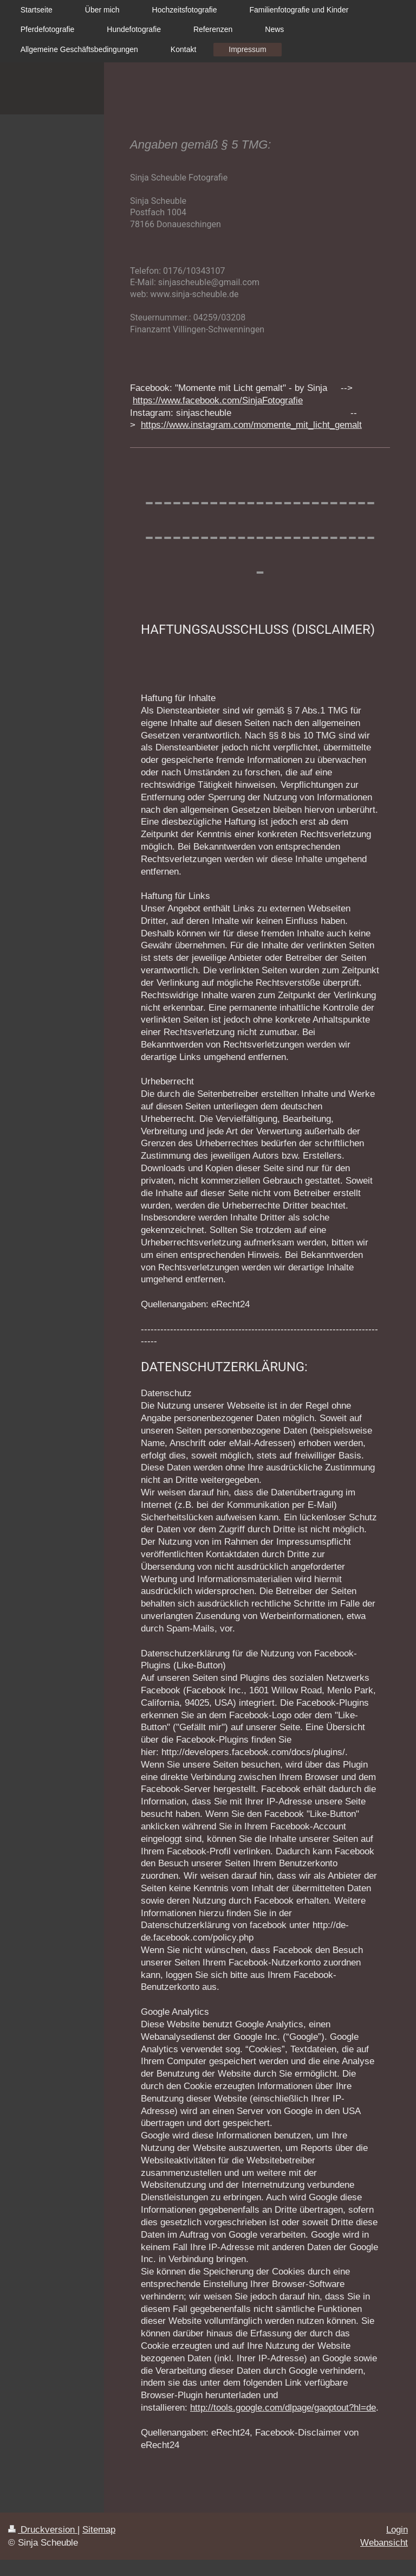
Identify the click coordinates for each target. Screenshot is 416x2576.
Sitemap (98, 2529)
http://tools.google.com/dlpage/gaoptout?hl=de (283, 2407)
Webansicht (384, 2543)
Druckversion (42, 2529)
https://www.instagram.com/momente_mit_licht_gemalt (251, 425)
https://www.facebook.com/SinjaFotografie (218, 400)
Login (397, 2529)
